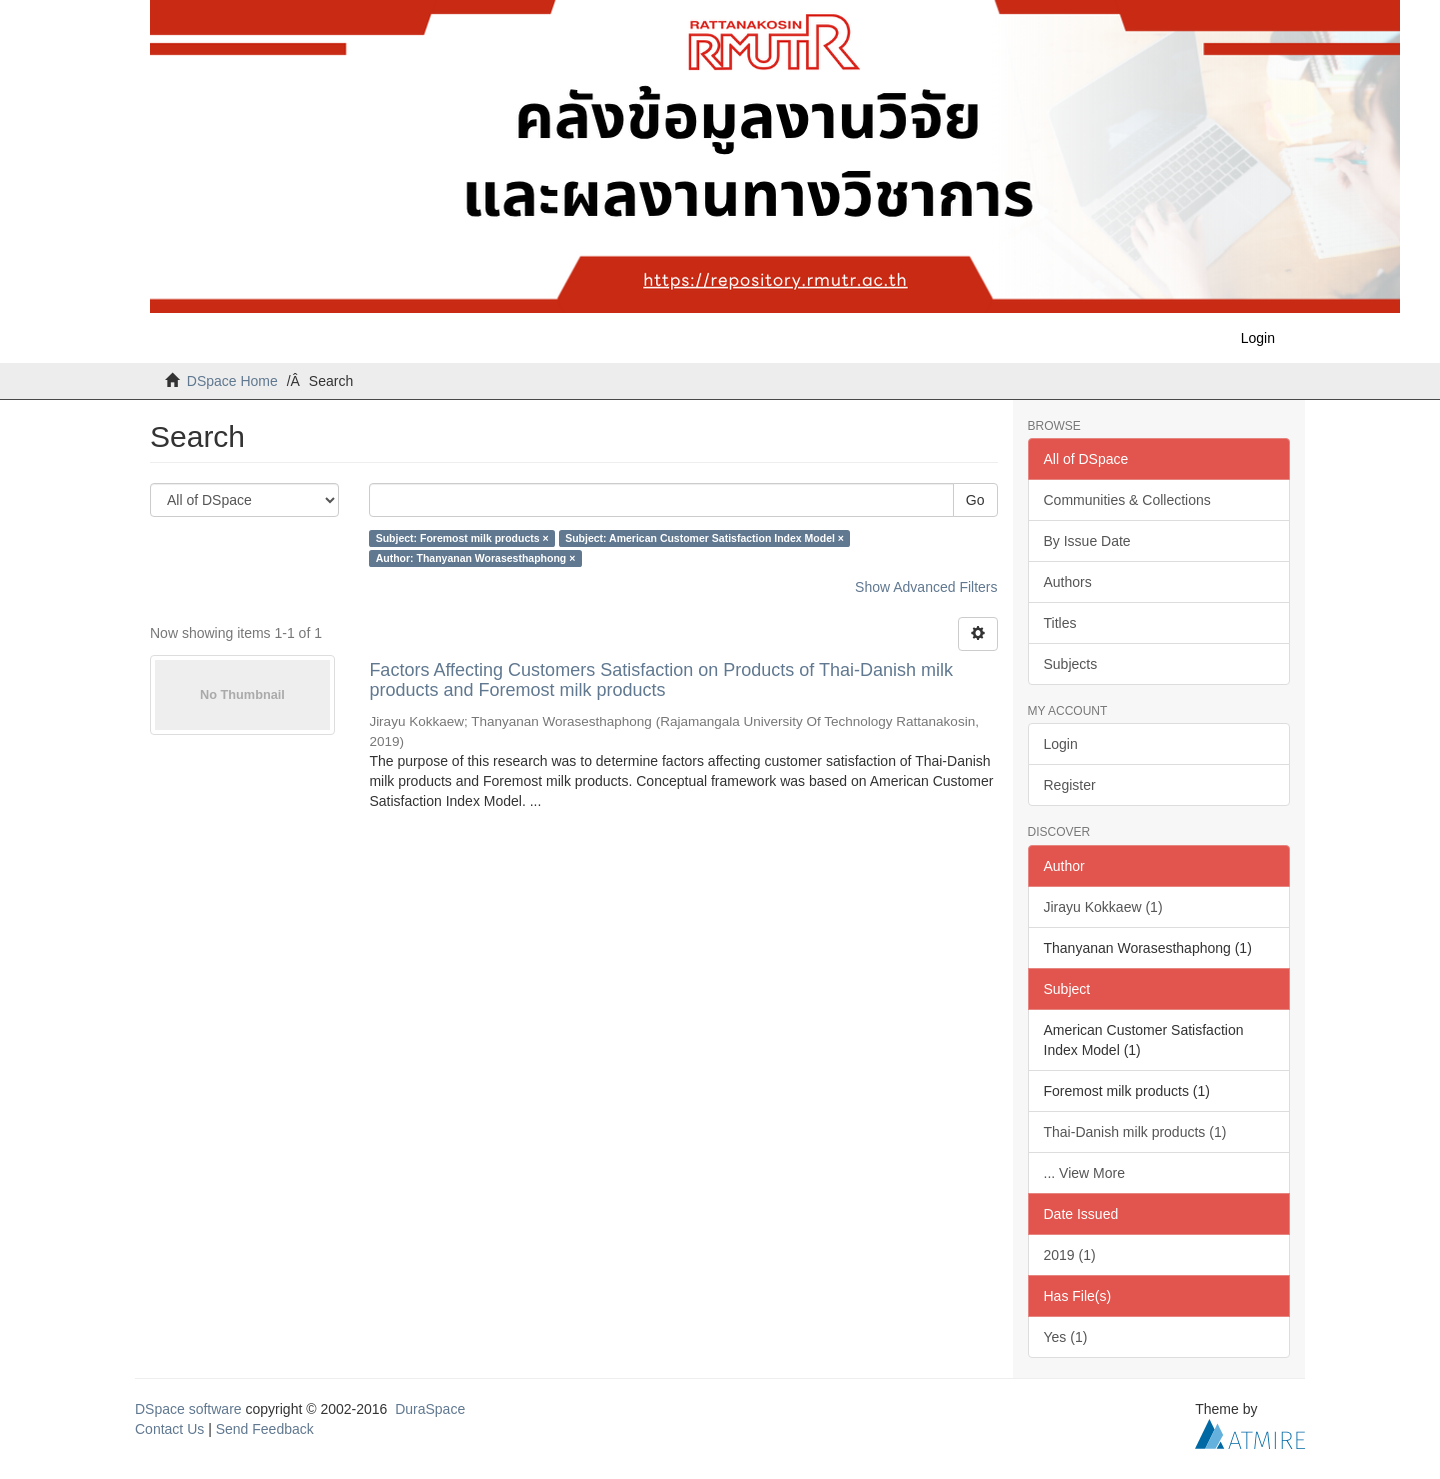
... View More (1084, 1173)
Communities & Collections (1127, 500)
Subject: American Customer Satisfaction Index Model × (704, 538)
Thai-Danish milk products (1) (1135, 1132)
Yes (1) (1066, 1337)
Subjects (1071, 664)
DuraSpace (430, 1409)
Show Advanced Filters (926, 587)
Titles (1060, 623)
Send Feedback (265, 1429)
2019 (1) (1070, 1255)
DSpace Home (232, 381)
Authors (1068, 582)
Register (1070, 785)
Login (1061, 744)
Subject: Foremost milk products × (462, 538)
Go (975, 500)
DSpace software (188, 1409)
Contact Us (169, 1429)
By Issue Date (1087, 541)
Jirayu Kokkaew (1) (1103, 907)
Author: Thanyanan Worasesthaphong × (476, 558)
